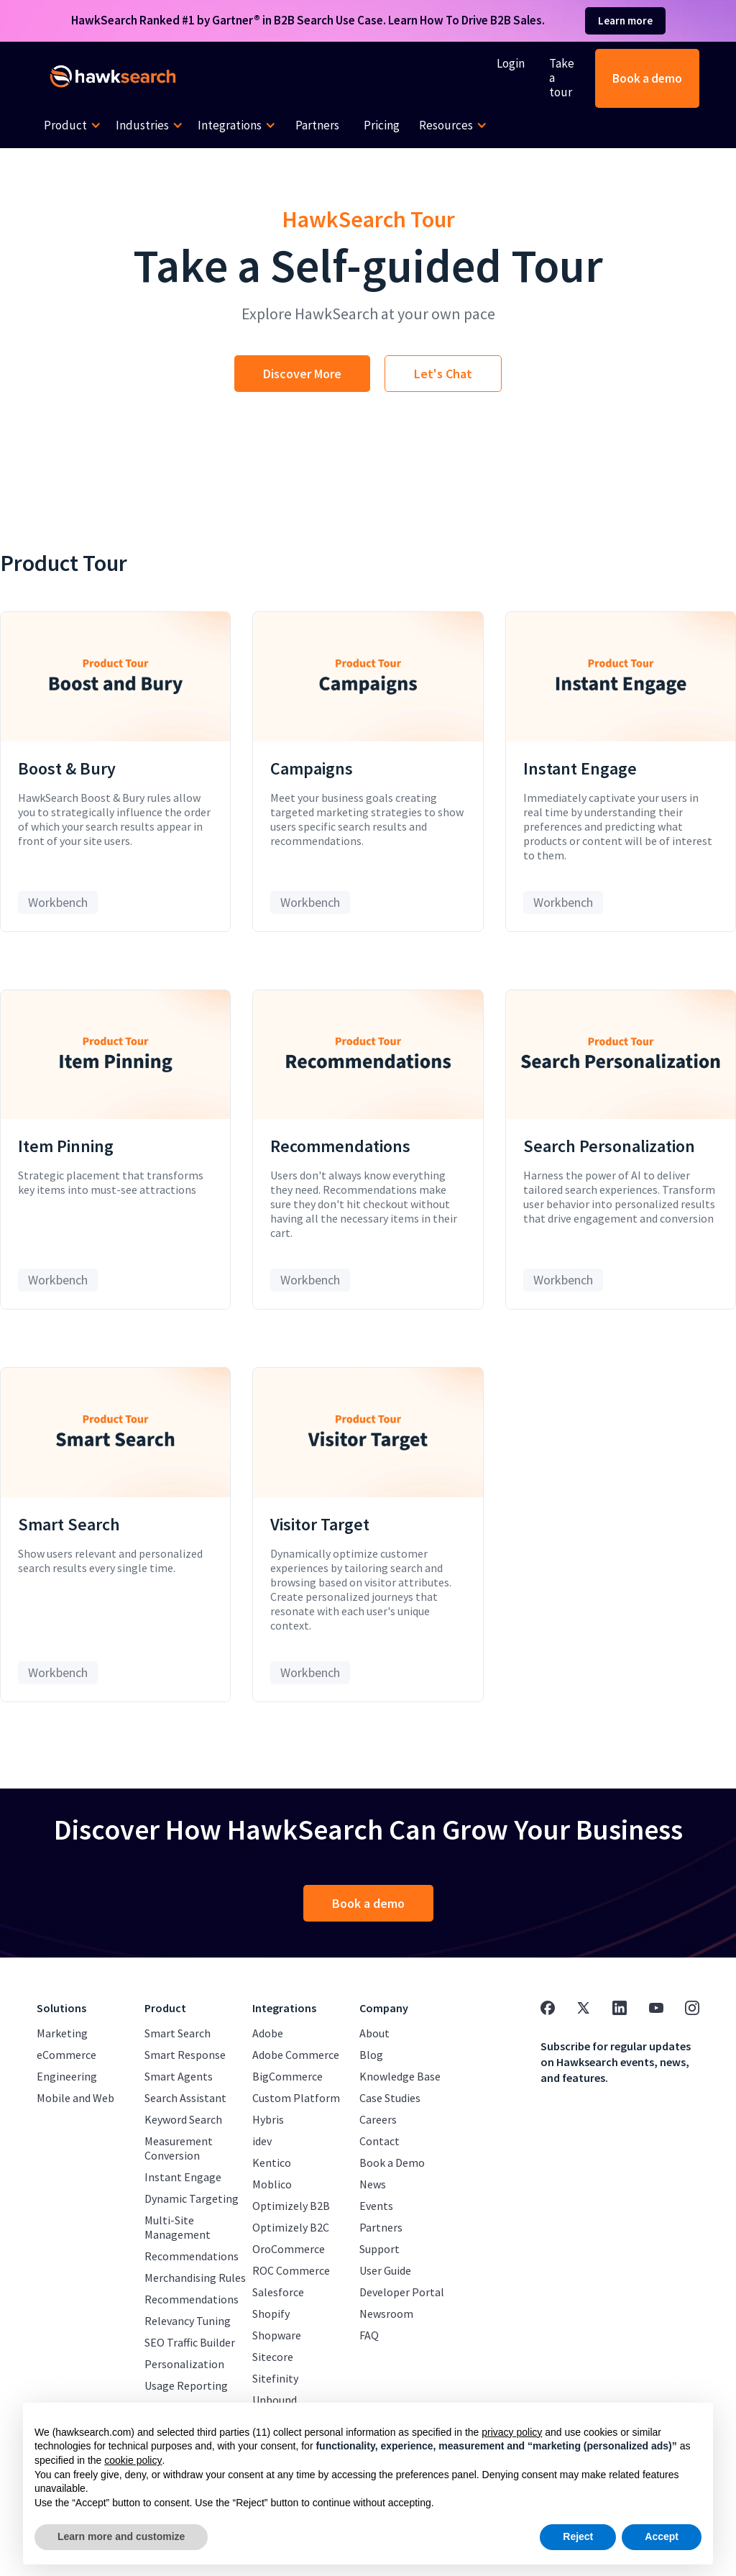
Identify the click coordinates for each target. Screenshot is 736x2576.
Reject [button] (578, 2536)
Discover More (302, 373)
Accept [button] (661, 2536)
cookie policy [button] (133, 2460)
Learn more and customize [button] (121, 2536)
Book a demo (647, 78)
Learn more (625, 20)
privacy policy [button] (512, 2432)
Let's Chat (443, 373)
